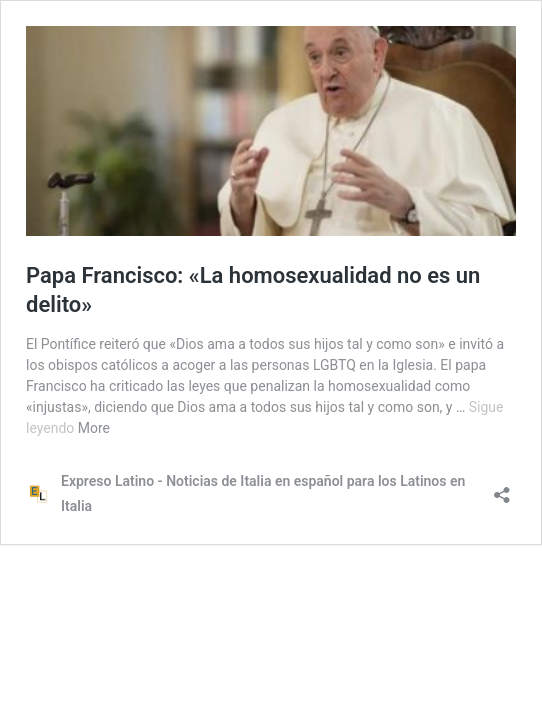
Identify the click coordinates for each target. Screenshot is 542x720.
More (94, 428)
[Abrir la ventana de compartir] (502, 488)
